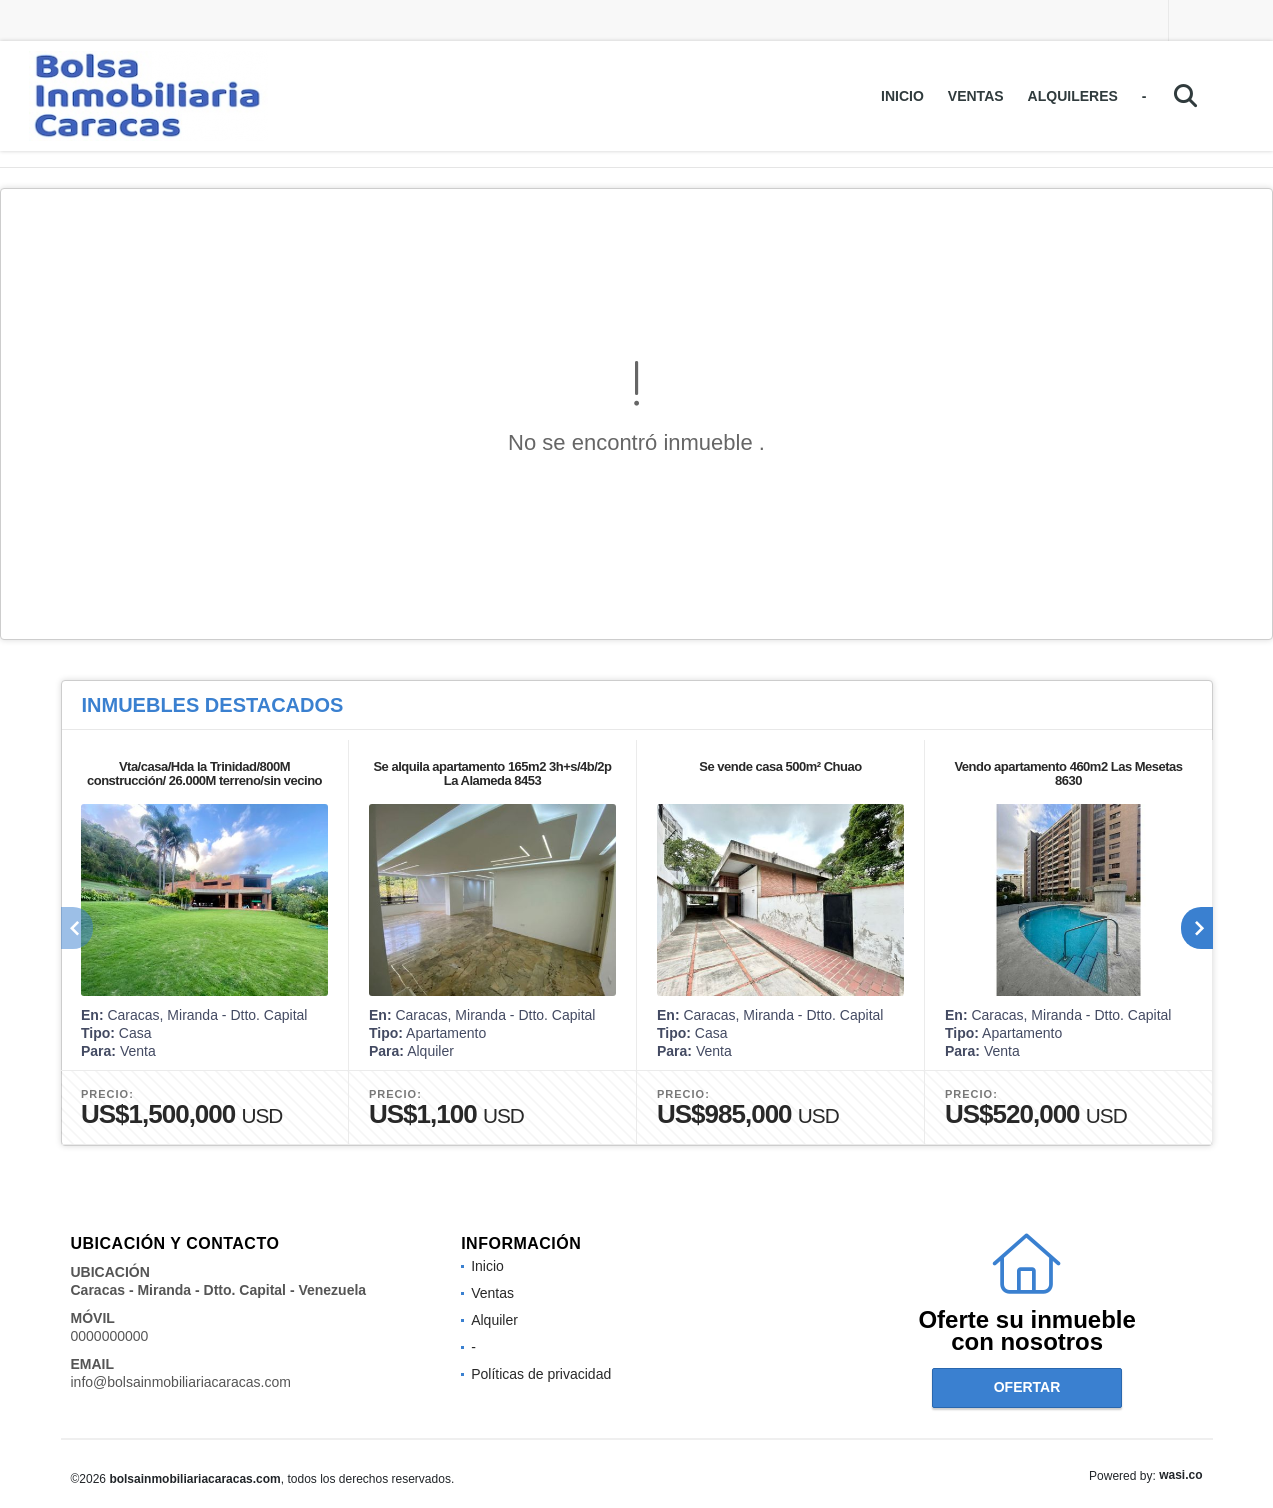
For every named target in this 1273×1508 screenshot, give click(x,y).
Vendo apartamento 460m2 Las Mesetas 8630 (1068, 773)
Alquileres (1073, 96)
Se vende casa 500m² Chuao (780, 766)
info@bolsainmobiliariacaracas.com (181, 1382)
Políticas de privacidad (541, 1374)
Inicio (902, 96)
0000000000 (110, 1336)
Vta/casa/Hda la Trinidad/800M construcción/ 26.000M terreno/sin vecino (203, 773)
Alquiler (494, 1320)
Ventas (976, 96)
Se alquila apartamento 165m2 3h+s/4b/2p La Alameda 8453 (492, 773)
